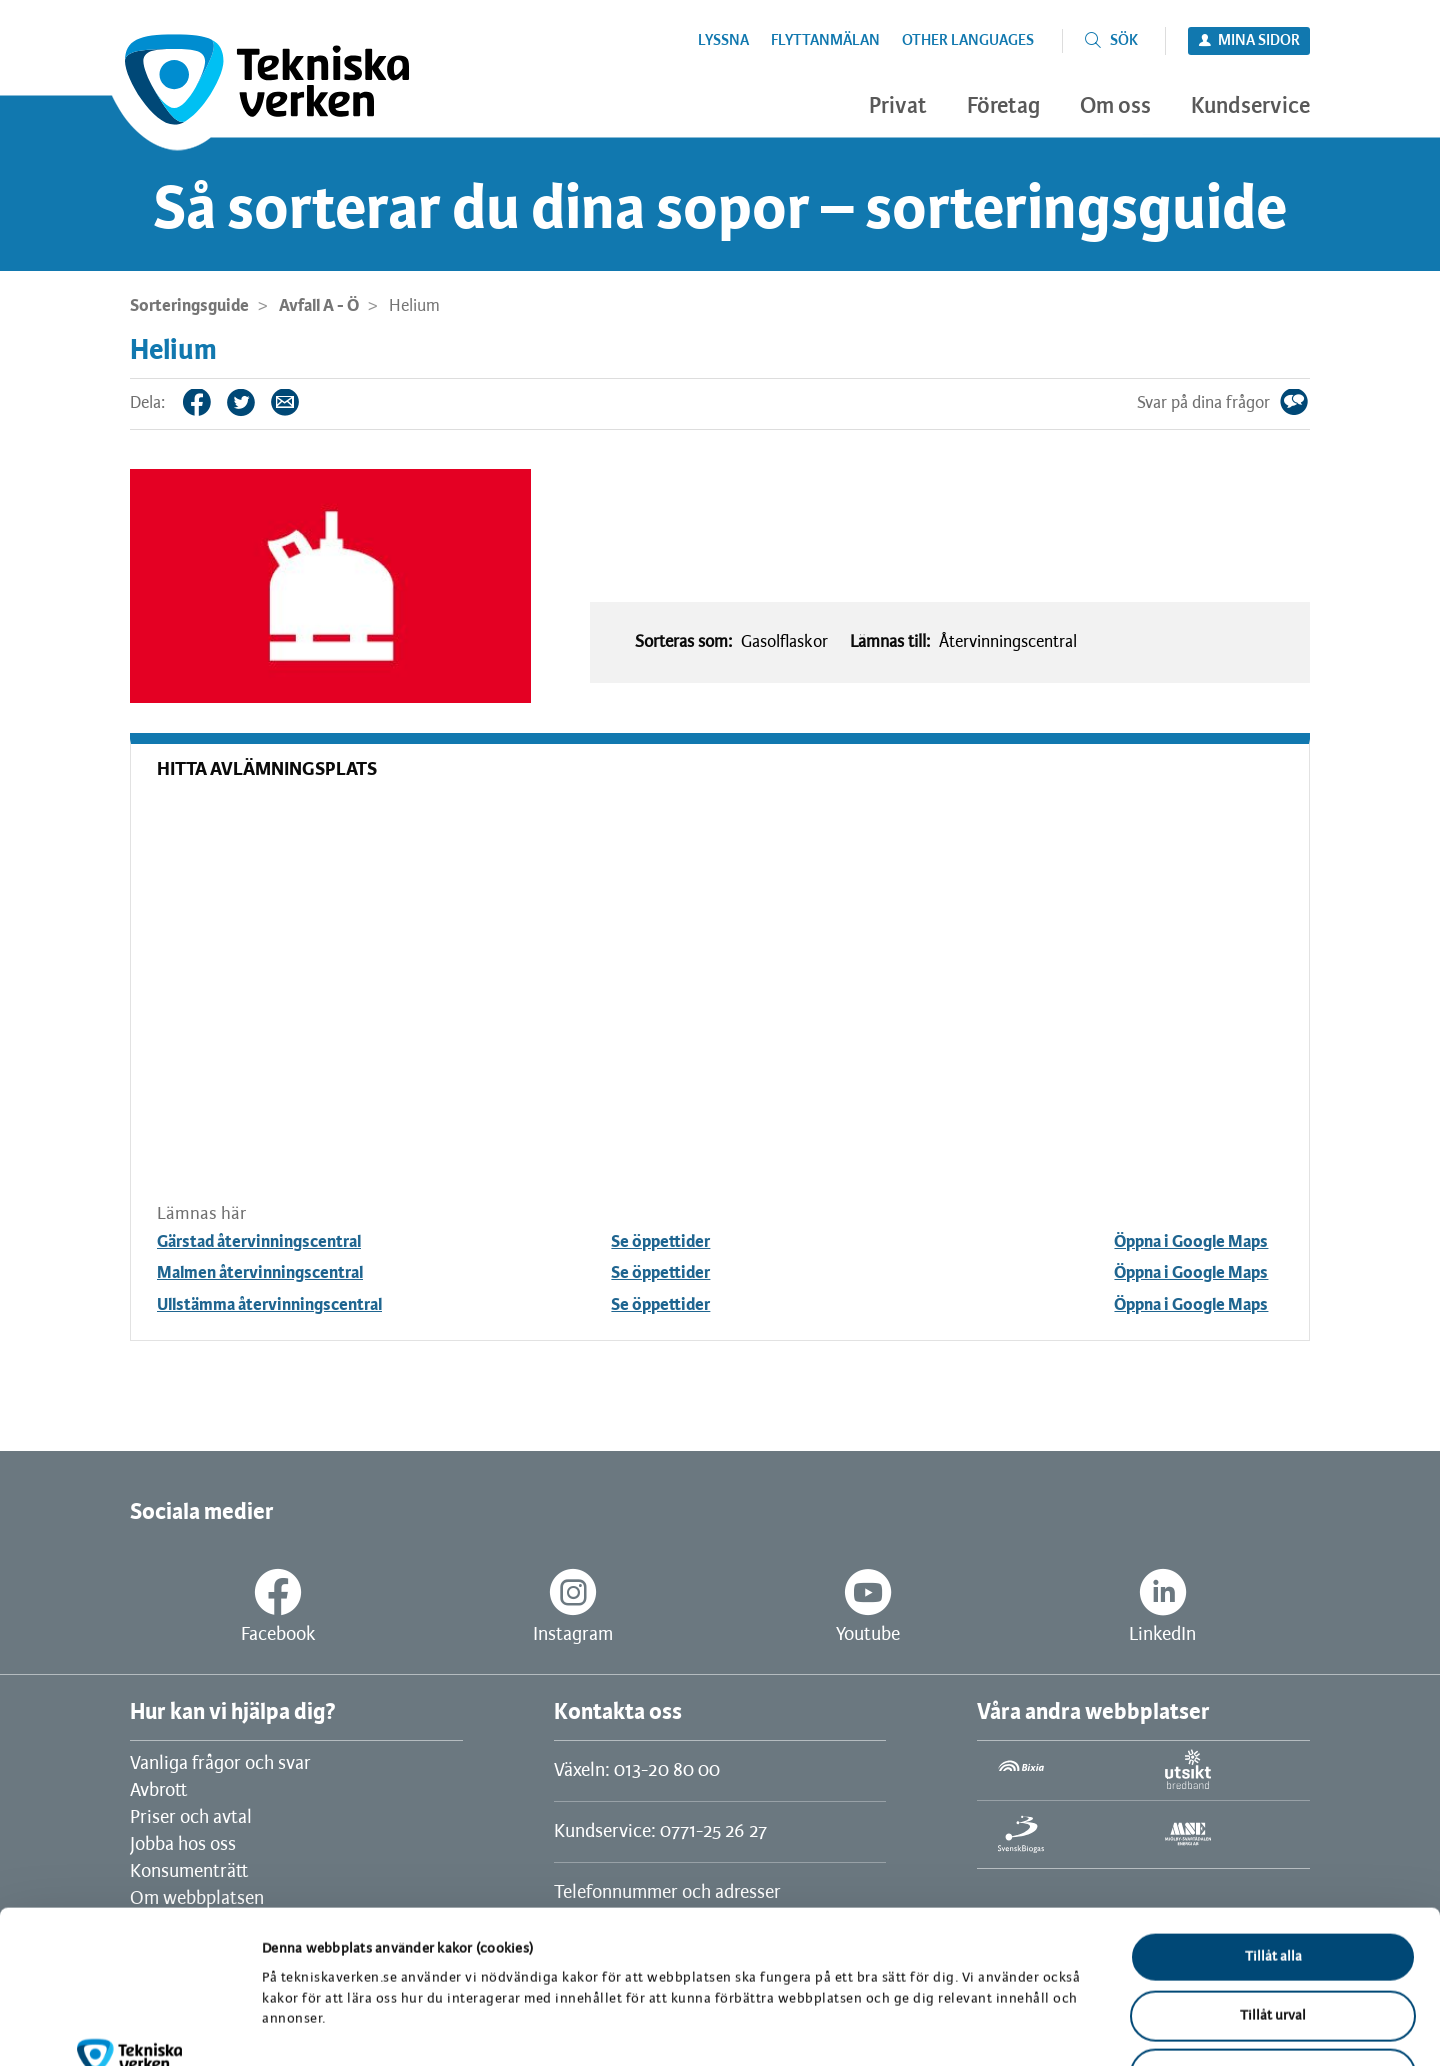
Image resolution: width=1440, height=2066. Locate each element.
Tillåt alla (1273, 1821)
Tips (300, 402)
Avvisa (1273, 1938)
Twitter (256, 402)
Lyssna (723, 41)
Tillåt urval (1273, 1880)
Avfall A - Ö (319, 306)
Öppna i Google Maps (1191, 1242)
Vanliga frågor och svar (220, 1764)
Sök (1124, 41)
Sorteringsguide (189, 306)
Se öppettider (660, 1242)
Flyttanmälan (825, 41)
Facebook (212, 402)
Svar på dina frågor (1309, 402)
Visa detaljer (1038, 2026)
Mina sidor (1259, 41)
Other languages (968, 41)
